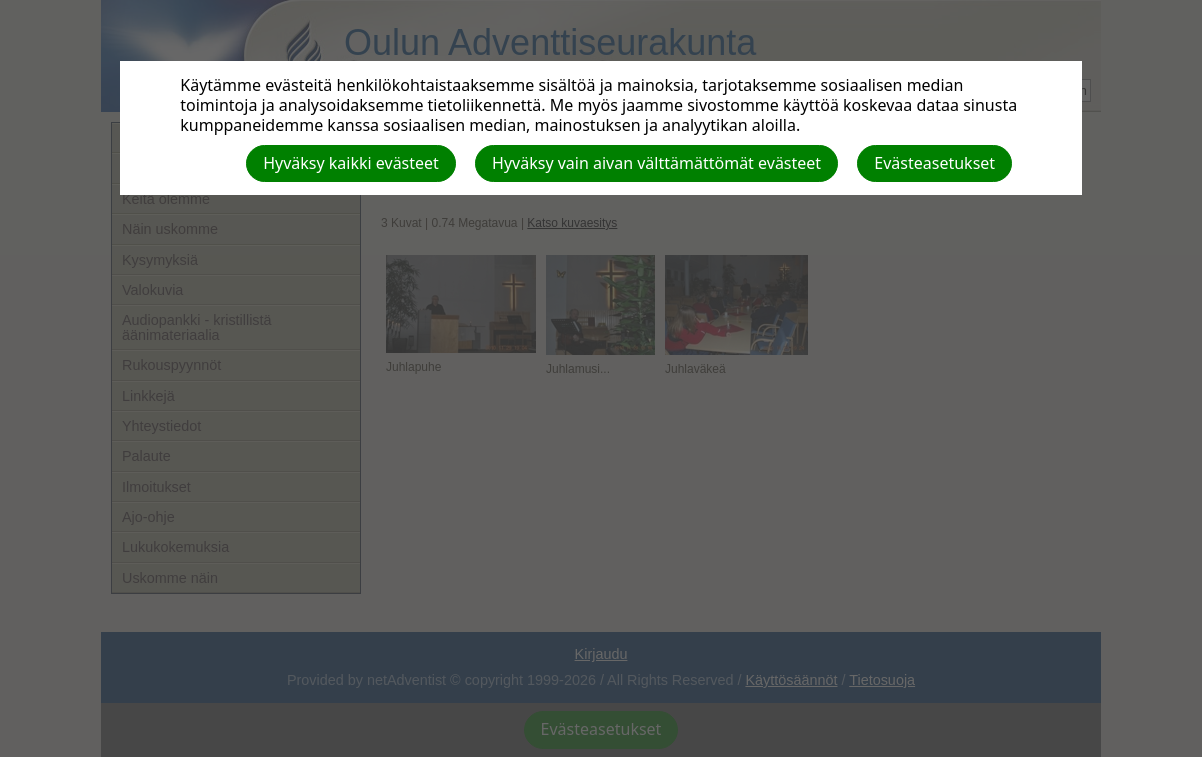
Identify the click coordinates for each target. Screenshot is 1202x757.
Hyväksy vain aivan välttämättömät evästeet (656, 163)
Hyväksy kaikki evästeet (351, 163)
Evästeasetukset (934, 163)
